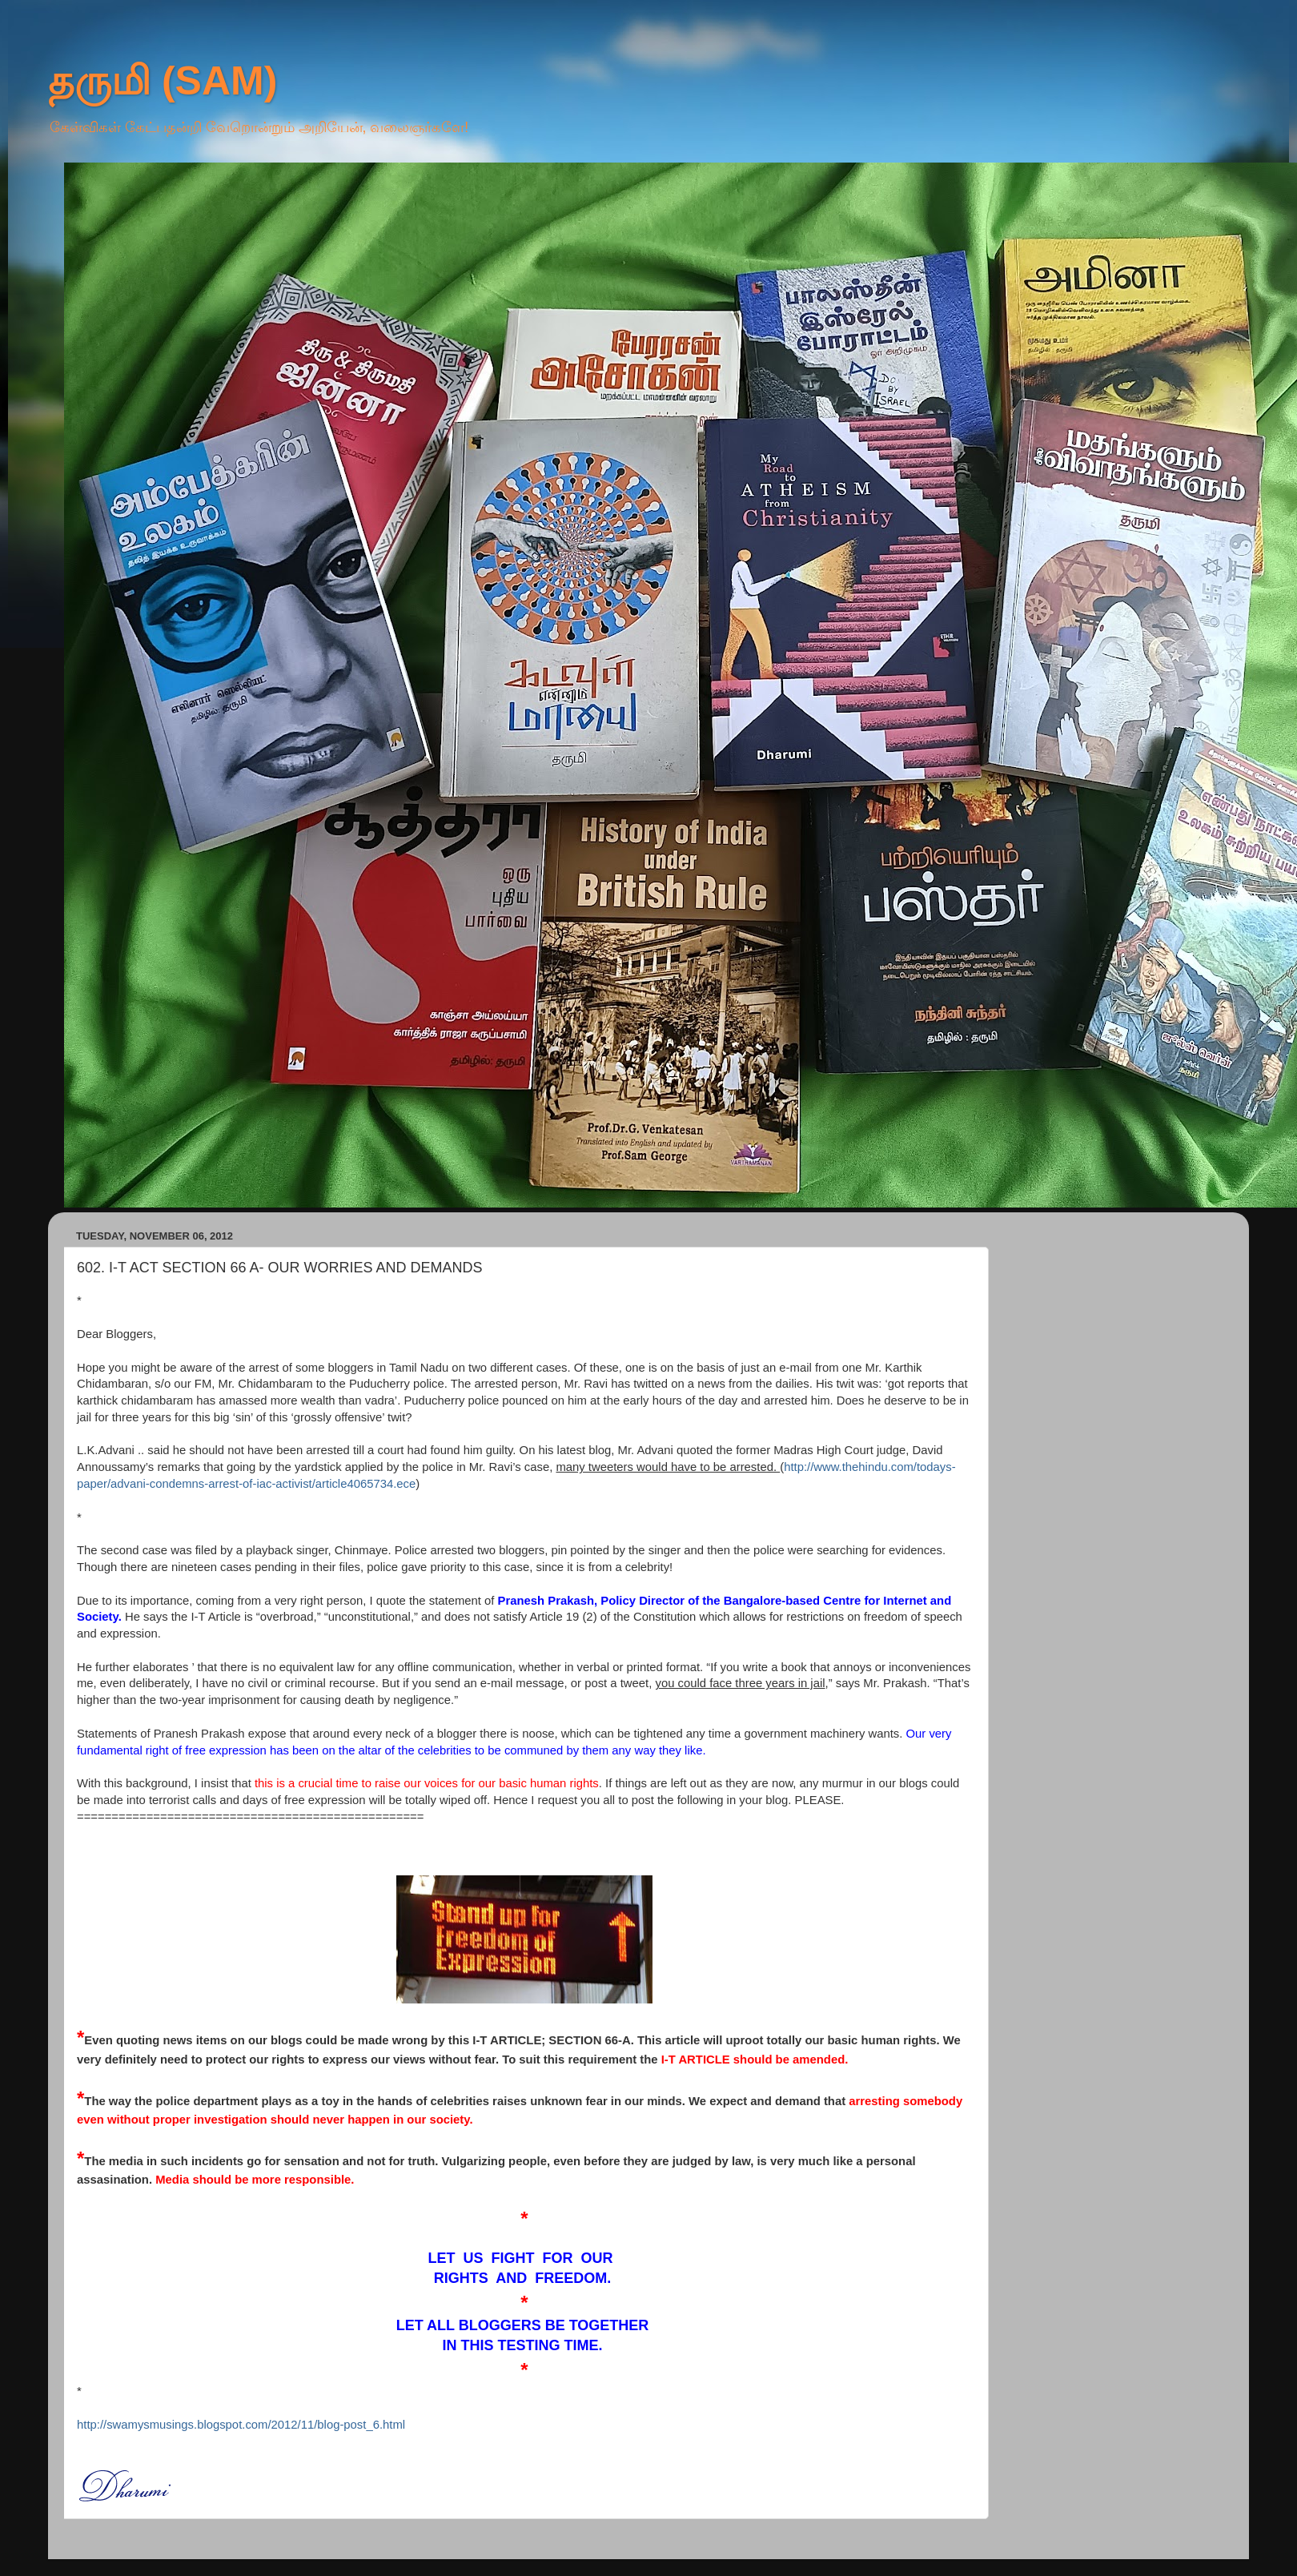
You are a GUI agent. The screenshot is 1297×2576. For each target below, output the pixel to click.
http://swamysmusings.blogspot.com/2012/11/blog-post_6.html (241, 2424)
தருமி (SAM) (162, 80)
